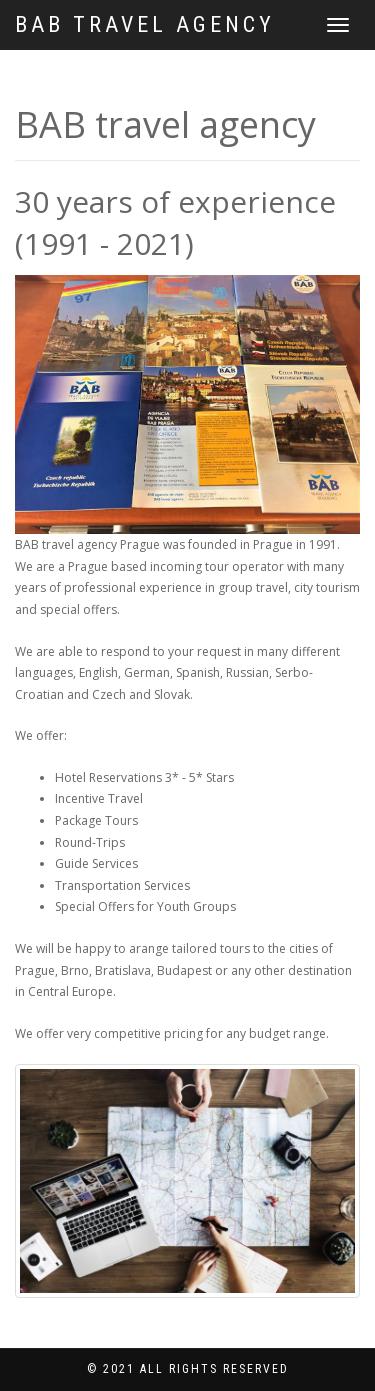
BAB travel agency (145, 24)
